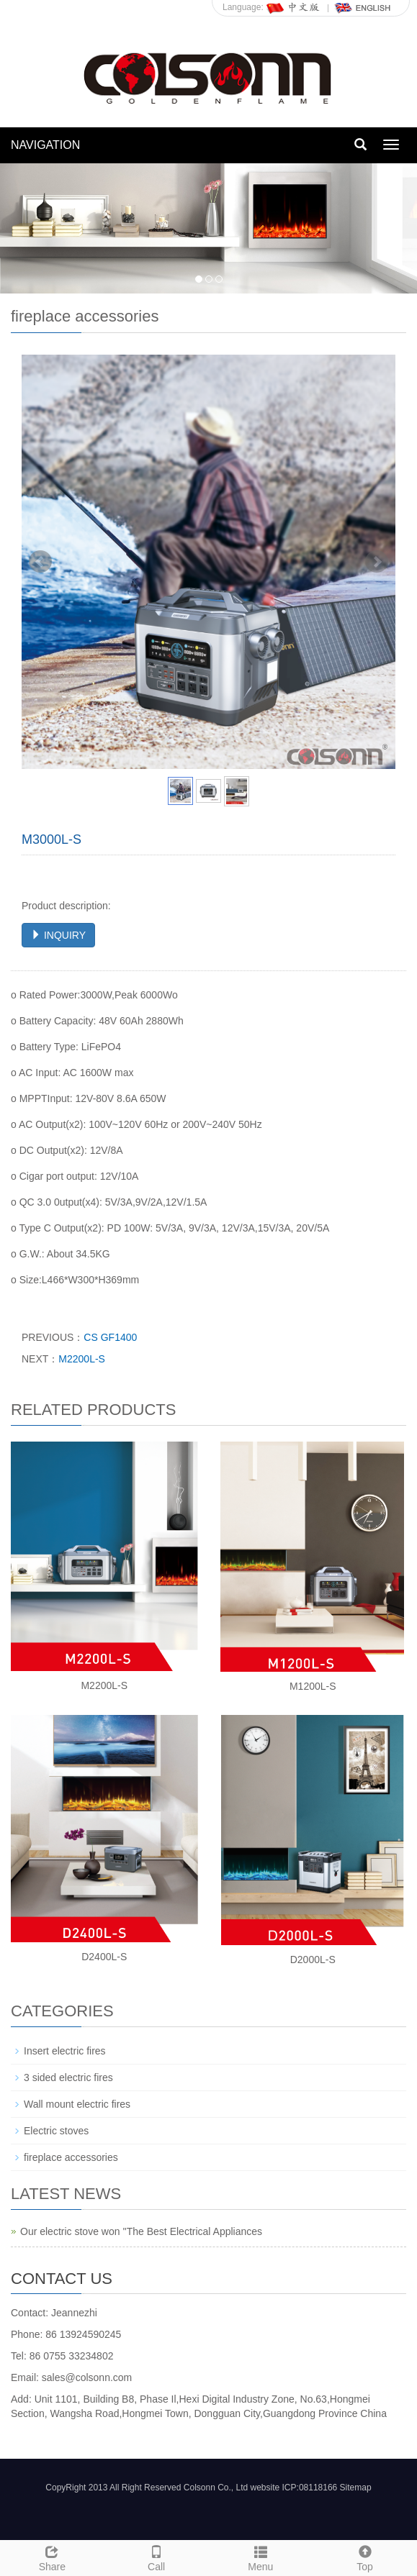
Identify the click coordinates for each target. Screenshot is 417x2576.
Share (52, 2556)
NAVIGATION (45, 145)
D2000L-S (313, 1959)
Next (376, 561)
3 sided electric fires (68, 2077)
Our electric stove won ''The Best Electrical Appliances (141, 2231)
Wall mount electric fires (77, 2104)
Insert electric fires (65, 2051)
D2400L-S (104, 1956)
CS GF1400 (110, 1337)
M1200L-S (313, 1686)
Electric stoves (56, 2130)
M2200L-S (81, 1359)
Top (365, 2556)
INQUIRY (58, 935)
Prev (40, 561)
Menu (261, 2556)
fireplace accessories (71, 2157)
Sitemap (356, 2487)
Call (156, 2556)
